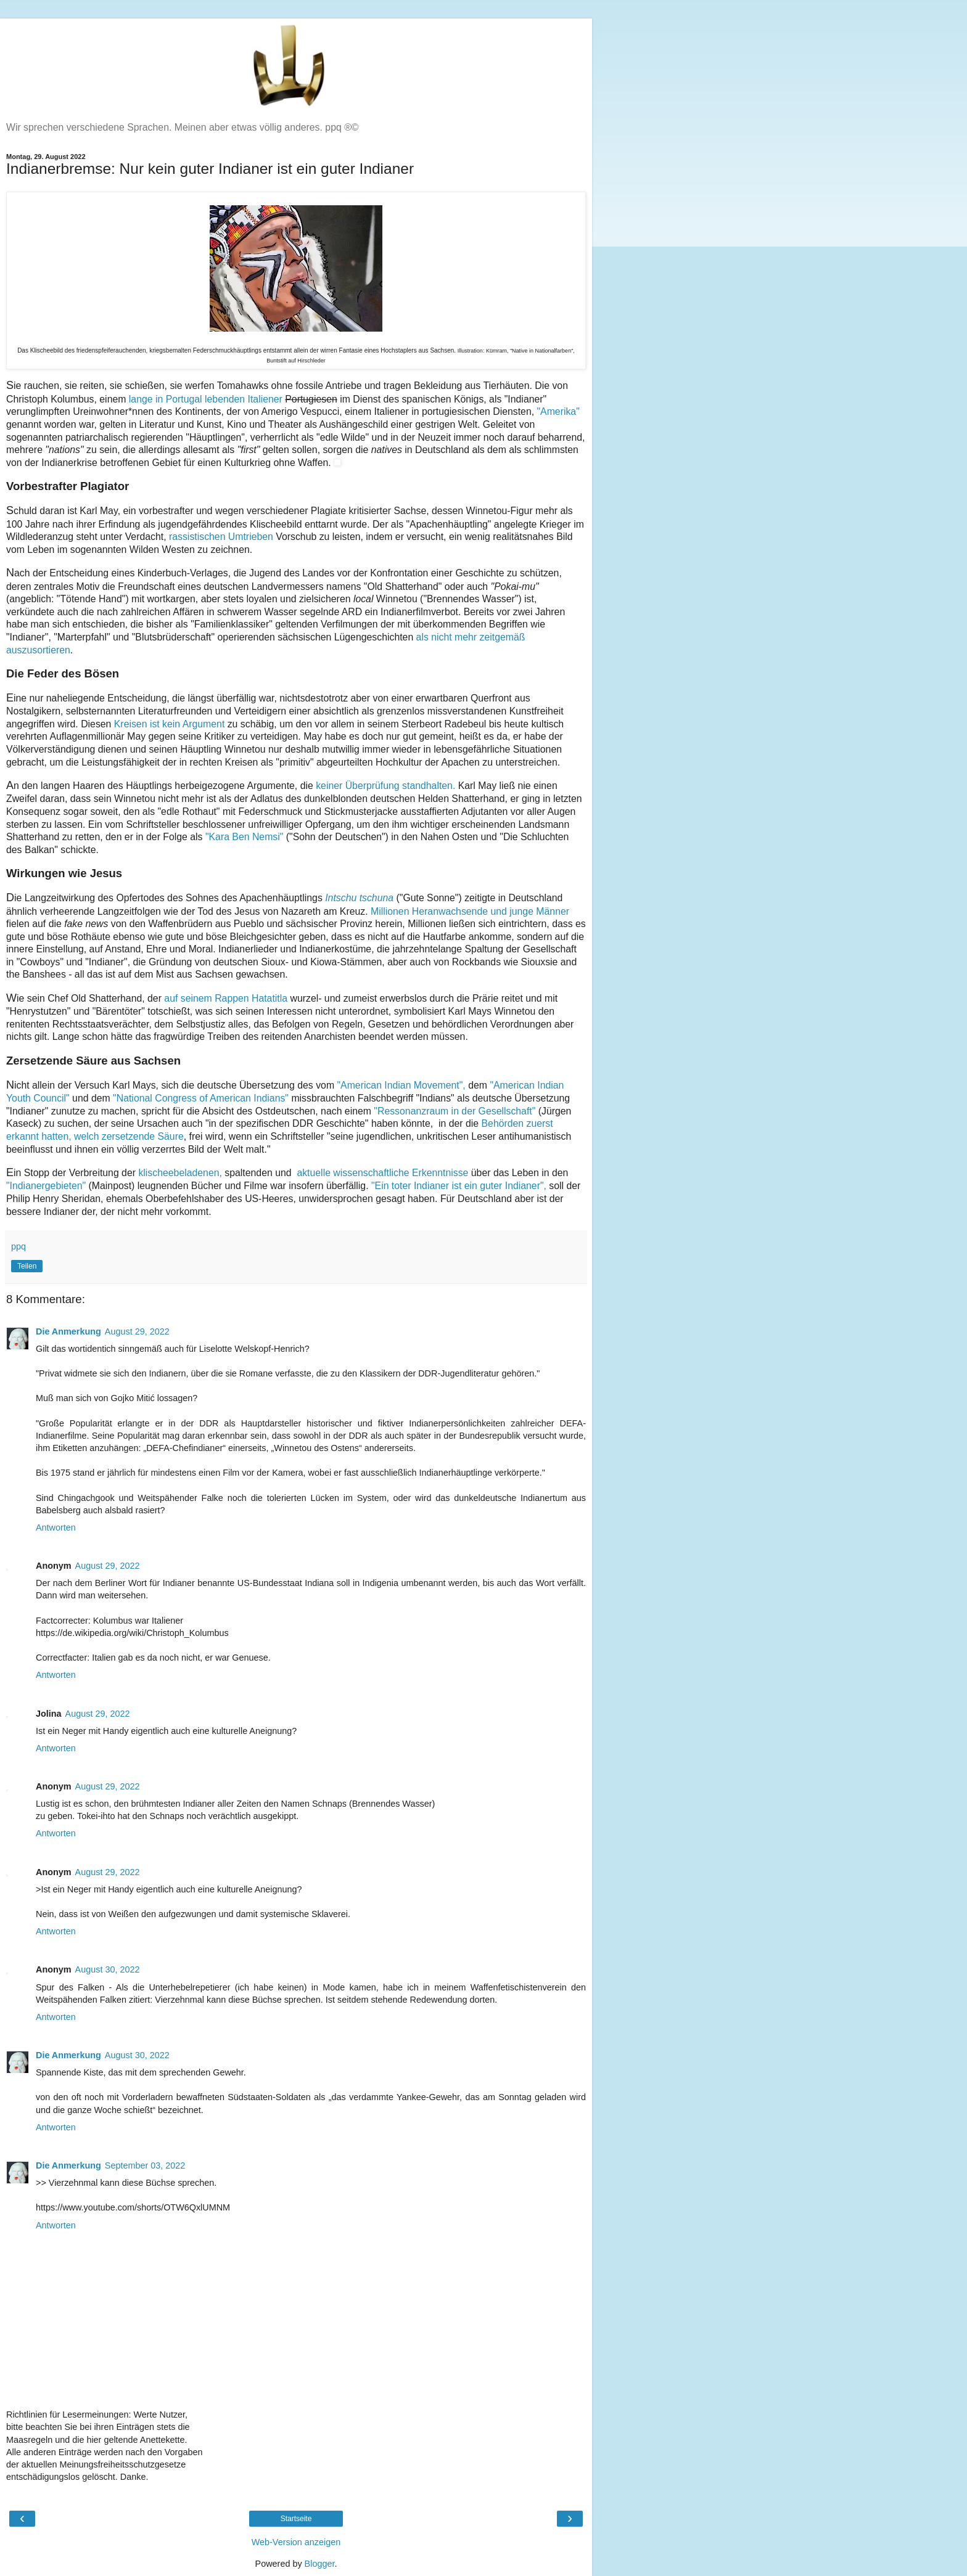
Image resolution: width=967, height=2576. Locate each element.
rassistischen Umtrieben (221, 536)
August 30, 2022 (107, 1969)
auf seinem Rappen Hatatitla (225, 998)
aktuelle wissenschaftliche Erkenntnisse (381, 1172)
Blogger (320, 2564)
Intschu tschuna (359, 898)
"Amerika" (558, 411)
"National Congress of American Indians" (201, 1098)
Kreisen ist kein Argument (171, 724)
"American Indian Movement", (401, 1085)
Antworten (56, 1527)
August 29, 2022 (137, 1331)
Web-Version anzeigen (296, 2542)
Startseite (296, 2518)
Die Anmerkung (68, 1331)
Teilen (26, 1266)
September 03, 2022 (145, 2165)
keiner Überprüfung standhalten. (387, 785)
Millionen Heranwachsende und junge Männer (470, 911)
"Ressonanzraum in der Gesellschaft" (456, 1111)
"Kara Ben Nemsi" (244, 837)
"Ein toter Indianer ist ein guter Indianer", (457, 1185)
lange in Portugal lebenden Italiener (205, 399)
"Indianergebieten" (46, 1185)
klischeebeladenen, (180, 1172)
